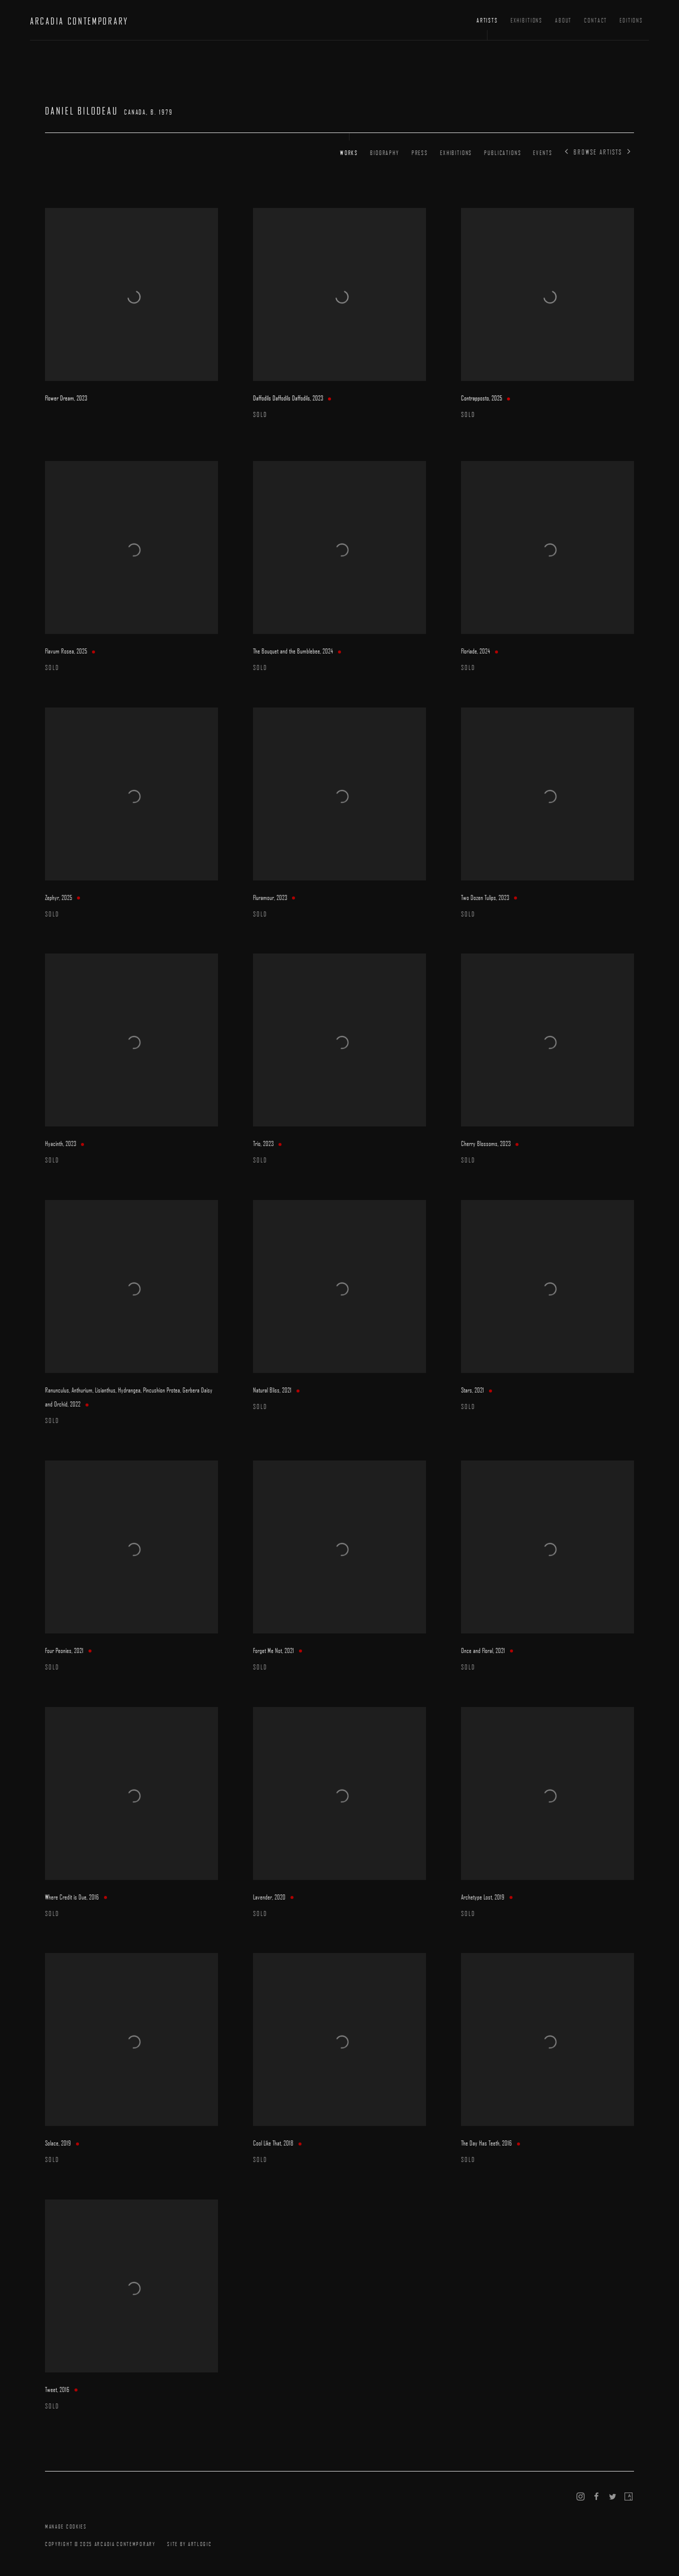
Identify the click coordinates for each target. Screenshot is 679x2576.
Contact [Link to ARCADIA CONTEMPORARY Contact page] (595, 20)
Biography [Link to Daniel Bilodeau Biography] (385, 152)
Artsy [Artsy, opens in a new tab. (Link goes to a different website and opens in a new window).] (628, 2497)
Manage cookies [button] (66, 2526)
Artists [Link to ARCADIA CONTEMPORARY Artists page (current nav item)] (487, 20)
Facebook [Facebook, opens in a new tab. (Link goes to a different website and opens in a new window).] (596, 2497)
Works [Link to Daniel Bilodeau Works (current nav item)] (349, 152)
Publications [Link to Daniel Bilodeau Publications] (502, 152)
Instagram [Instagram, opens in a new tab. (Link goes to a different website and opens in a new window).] (580, 2497)
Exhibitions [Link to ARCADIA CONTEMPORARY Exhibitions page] (526, 20)
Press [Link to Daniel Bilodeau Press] (420, 152)
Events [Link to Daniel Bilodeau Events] (542, 152)
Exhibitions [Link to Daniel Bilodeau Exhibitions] (456, 152)
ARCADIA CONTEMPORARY (79, 21)
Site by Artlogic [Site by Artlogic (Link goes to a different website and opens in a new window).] (189, 2543)
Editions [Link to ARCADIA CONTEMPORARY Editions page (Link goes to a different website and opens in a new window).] (631, 20)
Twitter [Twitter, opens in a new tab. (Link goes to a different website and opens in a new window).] (612, 2497)
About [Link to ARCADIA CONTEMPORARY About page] (563, 20)
